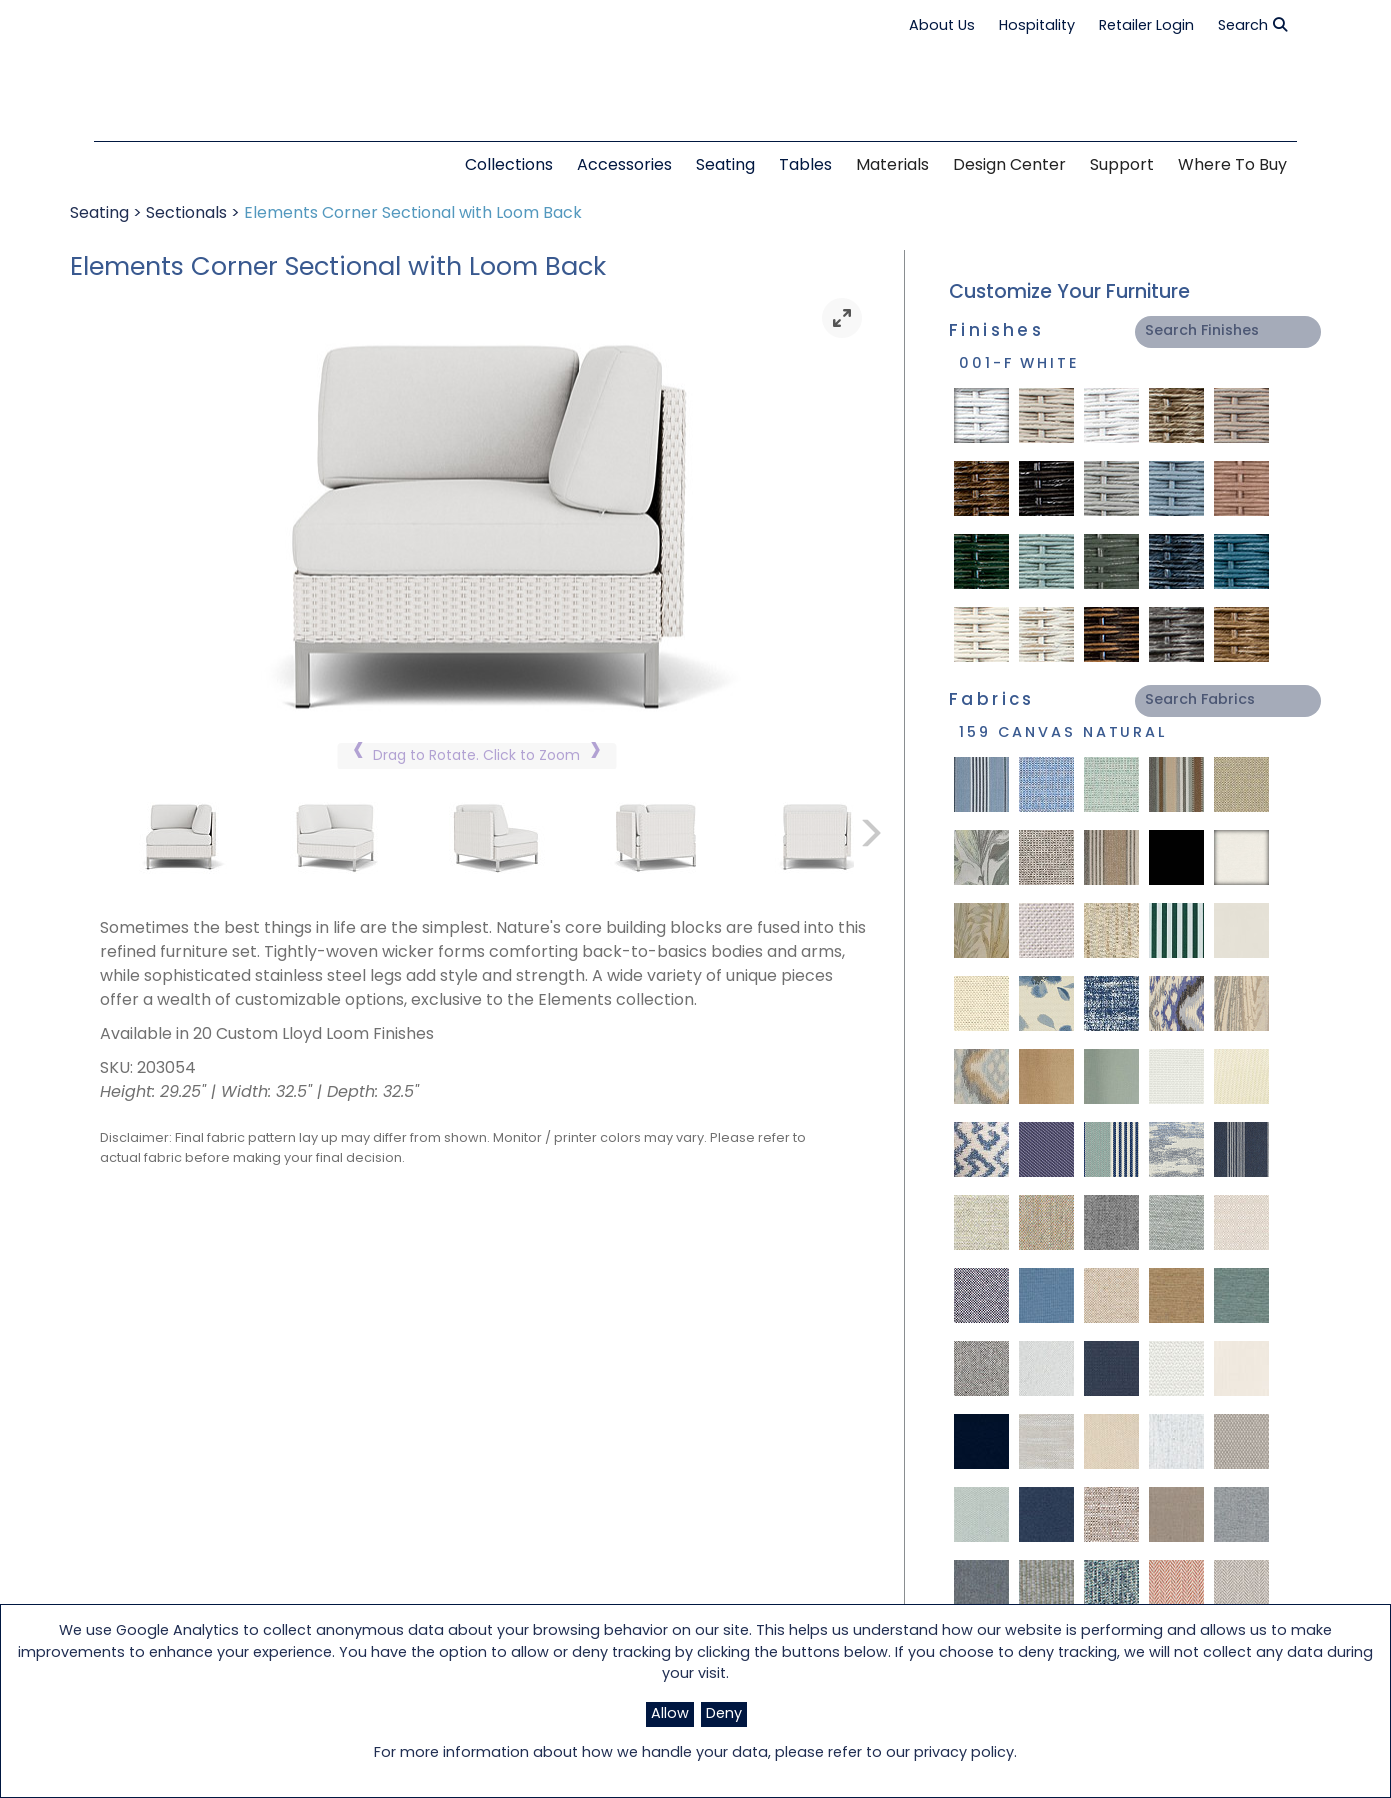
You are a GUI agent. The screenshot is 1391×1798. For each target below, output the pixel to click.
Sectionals (186, 214)
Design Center (1009, 166)
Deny (724, 1714)
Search (1252, 26)
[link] (842, 318)
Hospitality (1037, 26)
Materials (892, 166)
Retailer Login (1146, 26)
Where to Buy (1232, 166)
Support (1122, 166)
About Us (942, 26)
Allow (670, 1714)
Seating (99, 214)
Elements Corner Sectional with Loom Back (413, 214)
